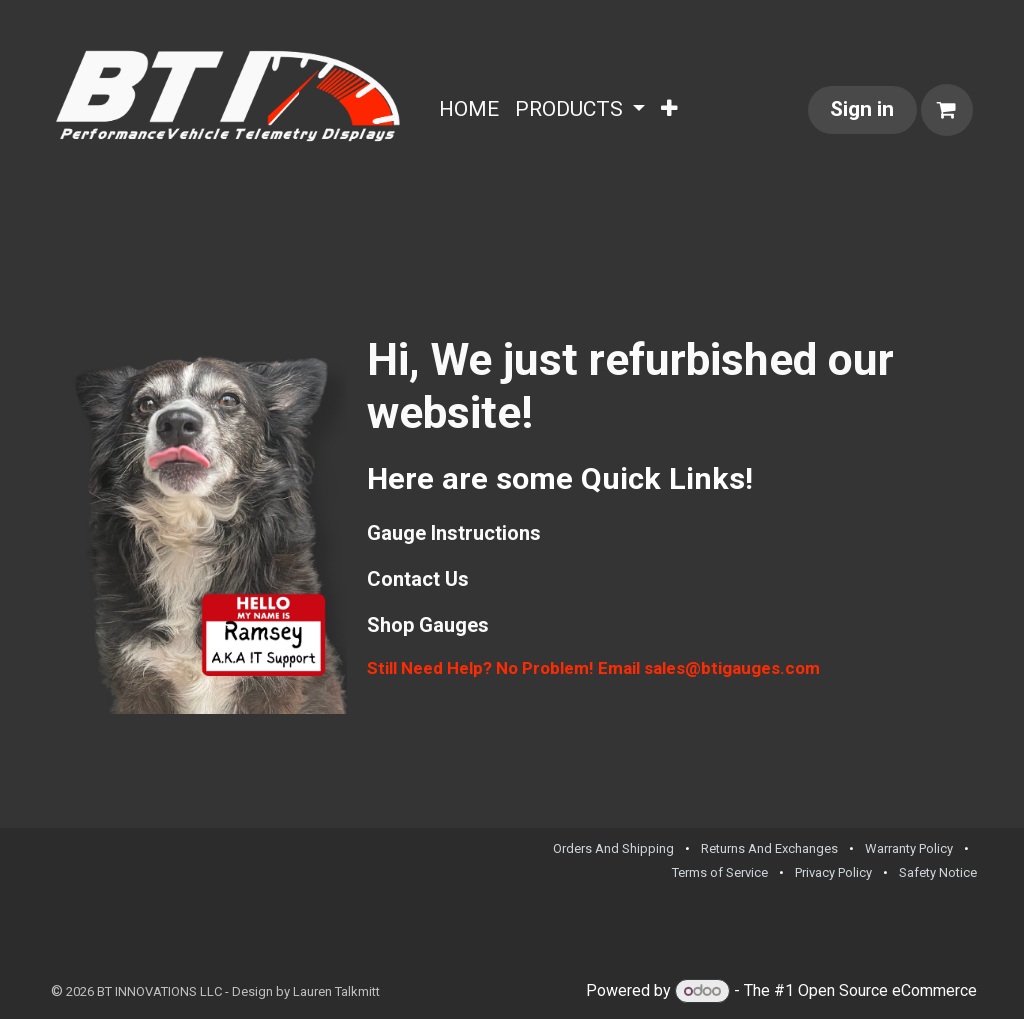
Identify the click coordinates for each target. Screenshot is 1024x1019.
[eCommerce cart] (947, 110)
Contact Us (418, 579)
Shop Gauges (428, 625)
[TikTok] (963, 931)
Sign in (862, 109)
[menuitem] (469, 110)
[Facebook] (932, 931)
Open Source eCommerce (887, 990)
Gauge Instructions (454, 533)
